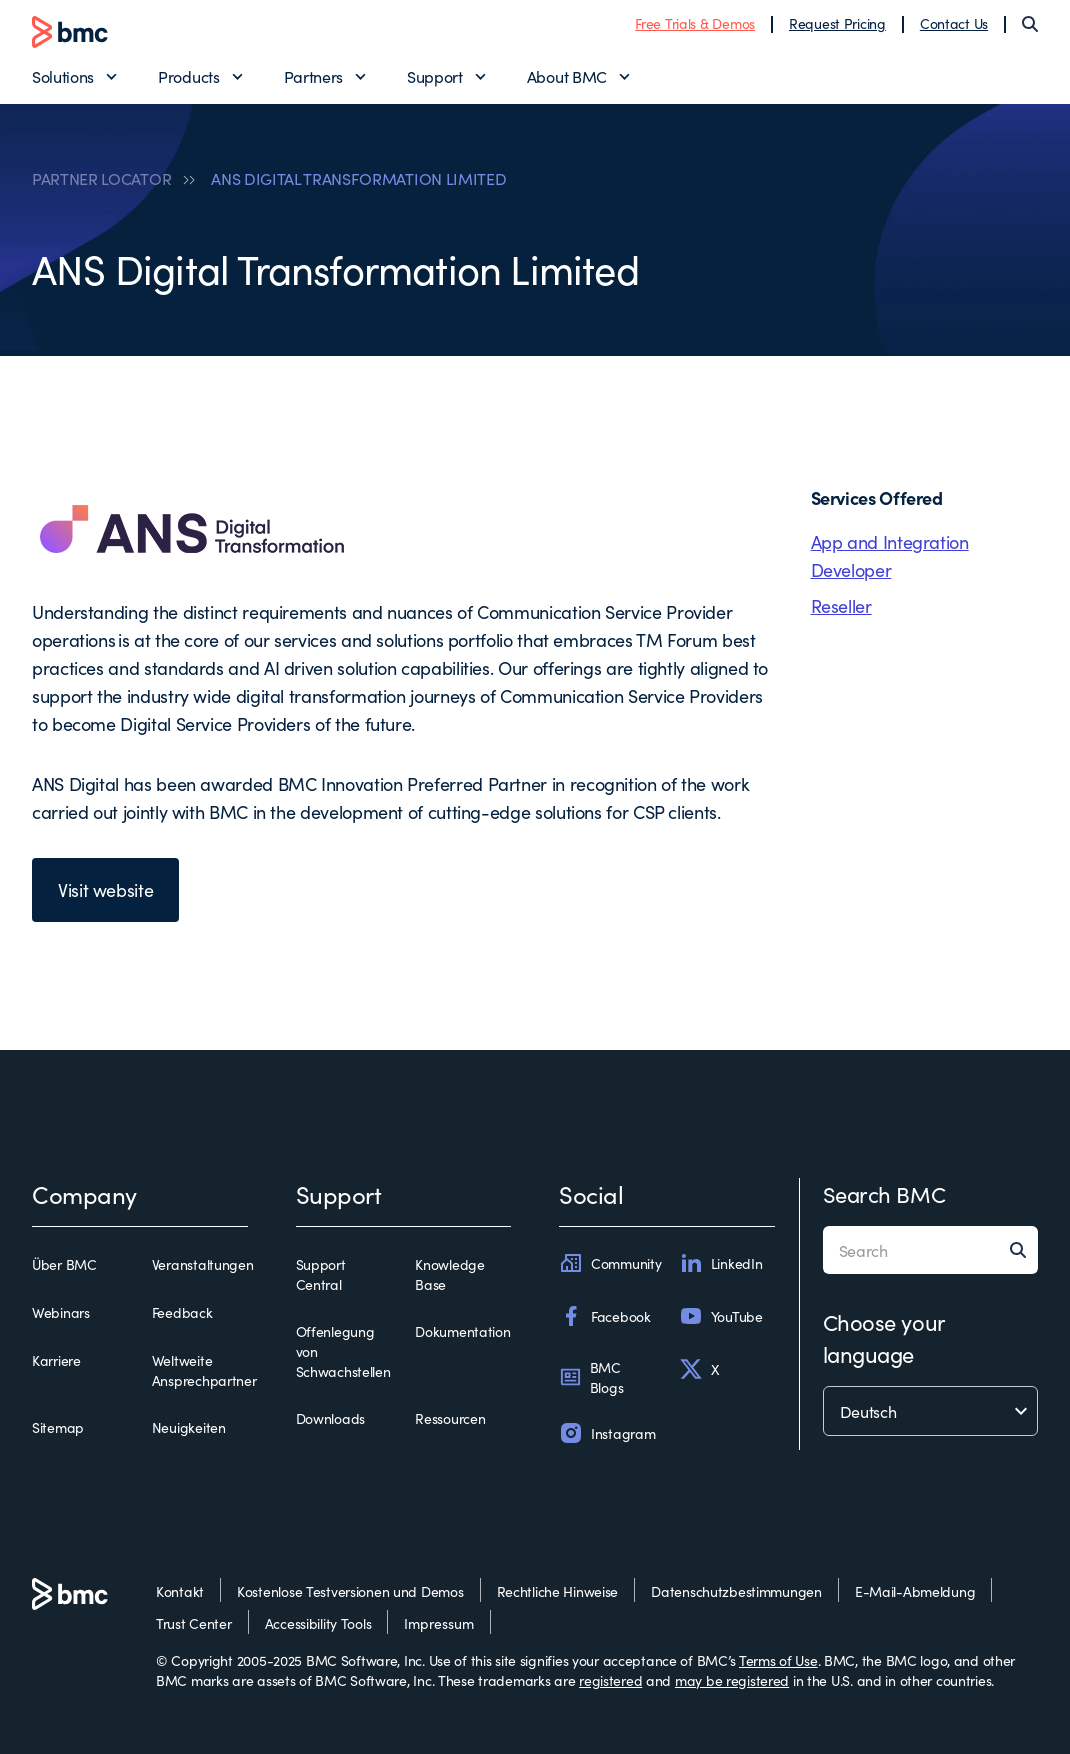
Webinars (61, 1312)
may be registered (732, 1680)
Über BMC (64, 1264)
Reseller (841, 605)
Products (188, 76)
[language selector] (931, 1411)
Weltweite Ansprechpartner (204, 1370)
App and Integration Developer (890, 555)
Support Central (321, 1274)
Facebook (605, 1316)
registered (610, 1680)
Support (435, 76)
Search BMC (884, 1193)
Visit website (105, 889)
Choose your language (884, 1337)
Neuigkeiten (189, 1427)
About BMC (567, 76)
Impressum (439, 1623)
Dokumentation (462, 1331)
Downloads (330, 1418)
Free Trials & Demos (695, 23)
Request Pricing (837, 23)
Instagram (607, 1433)
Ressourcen (450, 1418)
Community (610, 1263)
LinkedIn (721, 1263)
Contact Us (954, 23)
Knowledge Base (449, 1274)
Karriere (56, 1360)
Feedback (182, 1312)
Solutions (63, 76)
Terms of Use (778, 1660)
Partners (313, 76)
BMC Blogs (591, 1377)
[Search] (1030, 24)
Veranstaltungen (203, 1264)
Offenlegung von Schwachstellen (343, 1351)
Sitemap (58, 1427)
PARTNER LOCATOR (101, 178)
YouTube (721, 1316)
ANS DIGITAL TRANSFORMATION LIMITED (358, 178)
